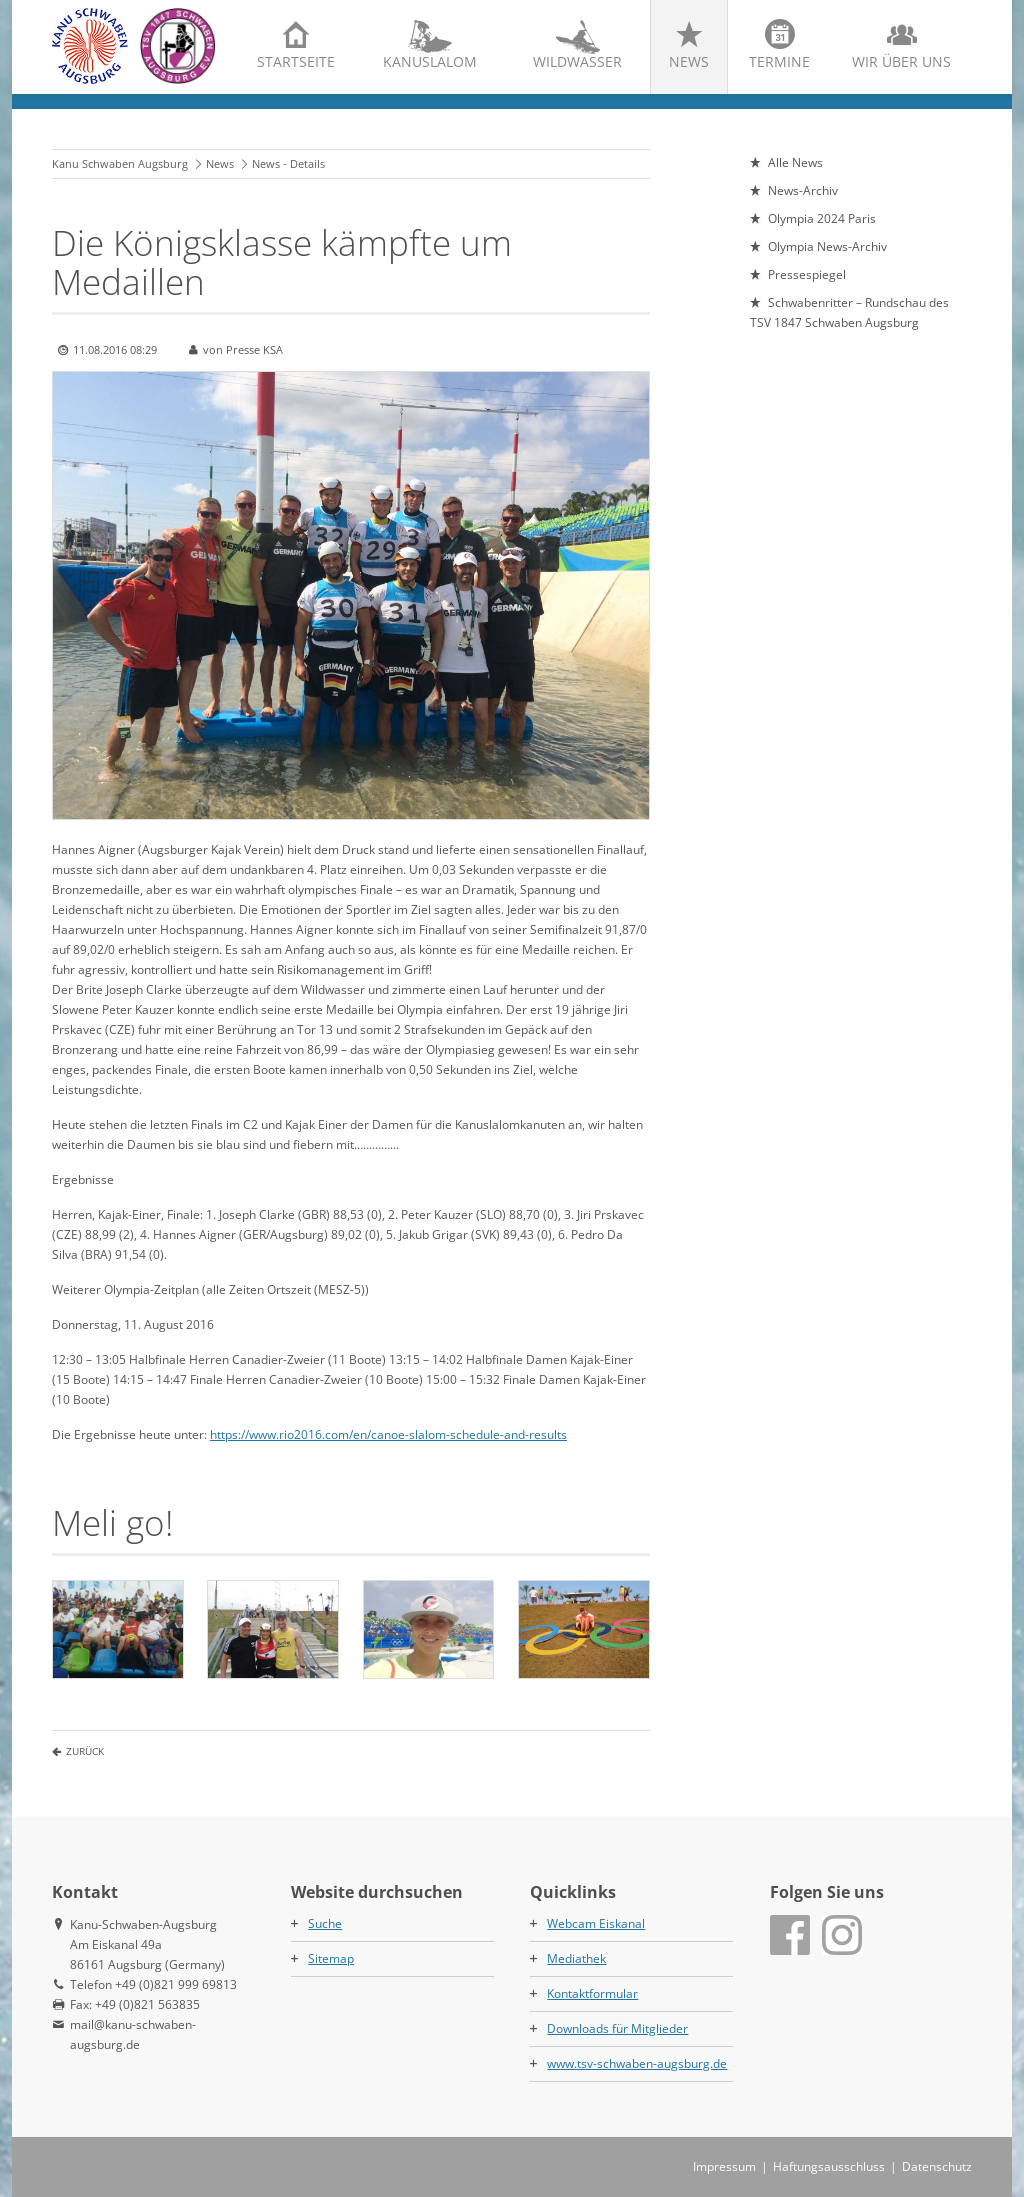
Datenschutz (937, 2166)
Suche (325, 1923)
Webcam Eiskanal (596, 1923)
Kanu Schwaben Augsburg (120, 163)
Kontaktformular (592, 1993)
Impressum (724, 2166)
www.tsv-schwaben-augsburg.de (637, 2063)
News (689, 61)
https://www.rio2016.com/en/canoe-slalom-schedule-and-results (388, 1434)
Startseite (296, 61)
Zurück (85, 1751)
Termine (779, 61)
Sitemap (331, 1958)
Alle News (795, 162)
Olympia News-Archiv (827, 246)
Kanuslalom (430, 61)
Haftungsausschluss (829, 2166)
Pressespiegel (807, 274)
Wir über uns (901, 61)
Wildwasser (577, 61)
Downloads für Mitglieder (617, 2028)
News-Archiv (803, 190)
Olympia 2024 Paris (822, 218)
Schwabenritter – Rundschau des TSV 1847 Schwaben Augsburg (849, 312)
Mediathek (576, 1958)
